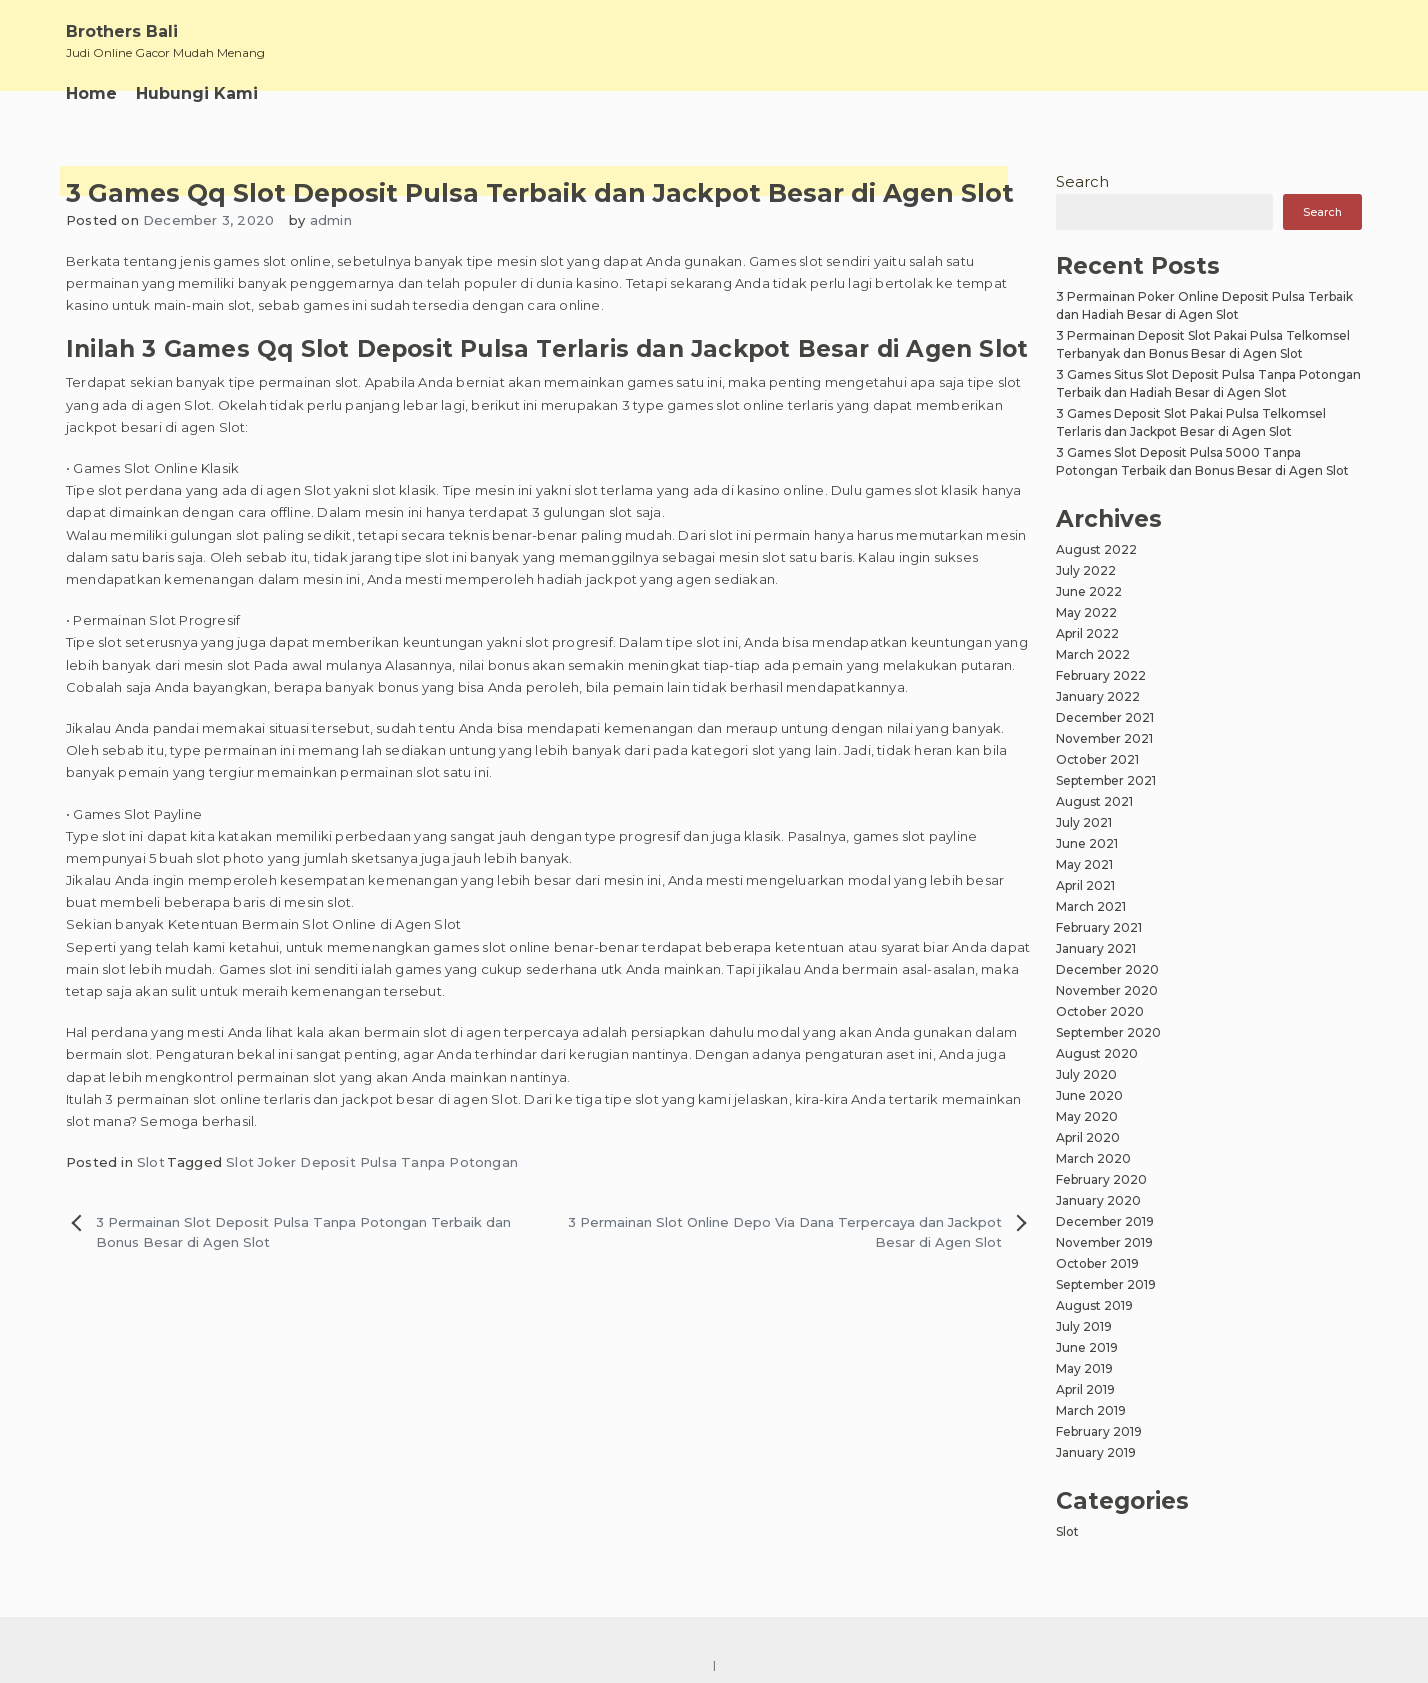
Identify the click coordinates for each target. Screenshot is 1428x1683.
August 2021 (1094, 801)
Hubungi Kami (197, 93)
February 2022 (1101, 675)
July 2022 (1086, 570)
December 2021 (1105, 717)
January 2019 (1096, 1452)
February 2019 (1099, 1431)
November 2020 (1107, 990)
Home (91, 93)
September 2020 (1108, 1032)
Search (1082, 181)
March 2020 (1093, 1158)
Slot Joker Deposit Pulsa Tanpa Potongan (372, 1162)
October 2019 (1097, 1263)
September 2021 (1106, 780)
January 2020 (1098, 1200)
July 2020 (1086, 1074)
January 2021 (1096, 948)
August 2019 (1094, 1305)
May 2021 (1084, 864)
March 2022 (1093, 654)
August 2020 (1097, 1053)
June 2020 (1089, 1095)
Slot (151, 1162)
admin (331, 220)
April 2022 (1087, 633)
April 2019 (1085, 1389)
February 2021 (1099, 927)
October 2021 (1097, 759)
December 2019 (1105, 1221)
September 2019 (1106, 1284)
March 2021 (1091, 906)
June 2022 (1089, 591)
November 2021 (1104, 738)
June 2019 (1087, 1347)
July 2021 (1084, 822)
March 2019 (1091, 1410)
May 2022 (1086, 612)
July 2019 (1084, 1326)
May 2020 (1087, 1116)
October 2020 (1100, 1011)
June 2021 (1087, 843)
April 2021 (1085, 885)
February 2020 (1101, 1179)
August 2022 (1096, 549)
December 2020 (1107, 969)
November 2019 (1104, 1242)
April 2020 (1088, 1137)
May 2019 (1084, 1368)
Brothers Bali (122, 31)
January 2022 (1098, 696)
